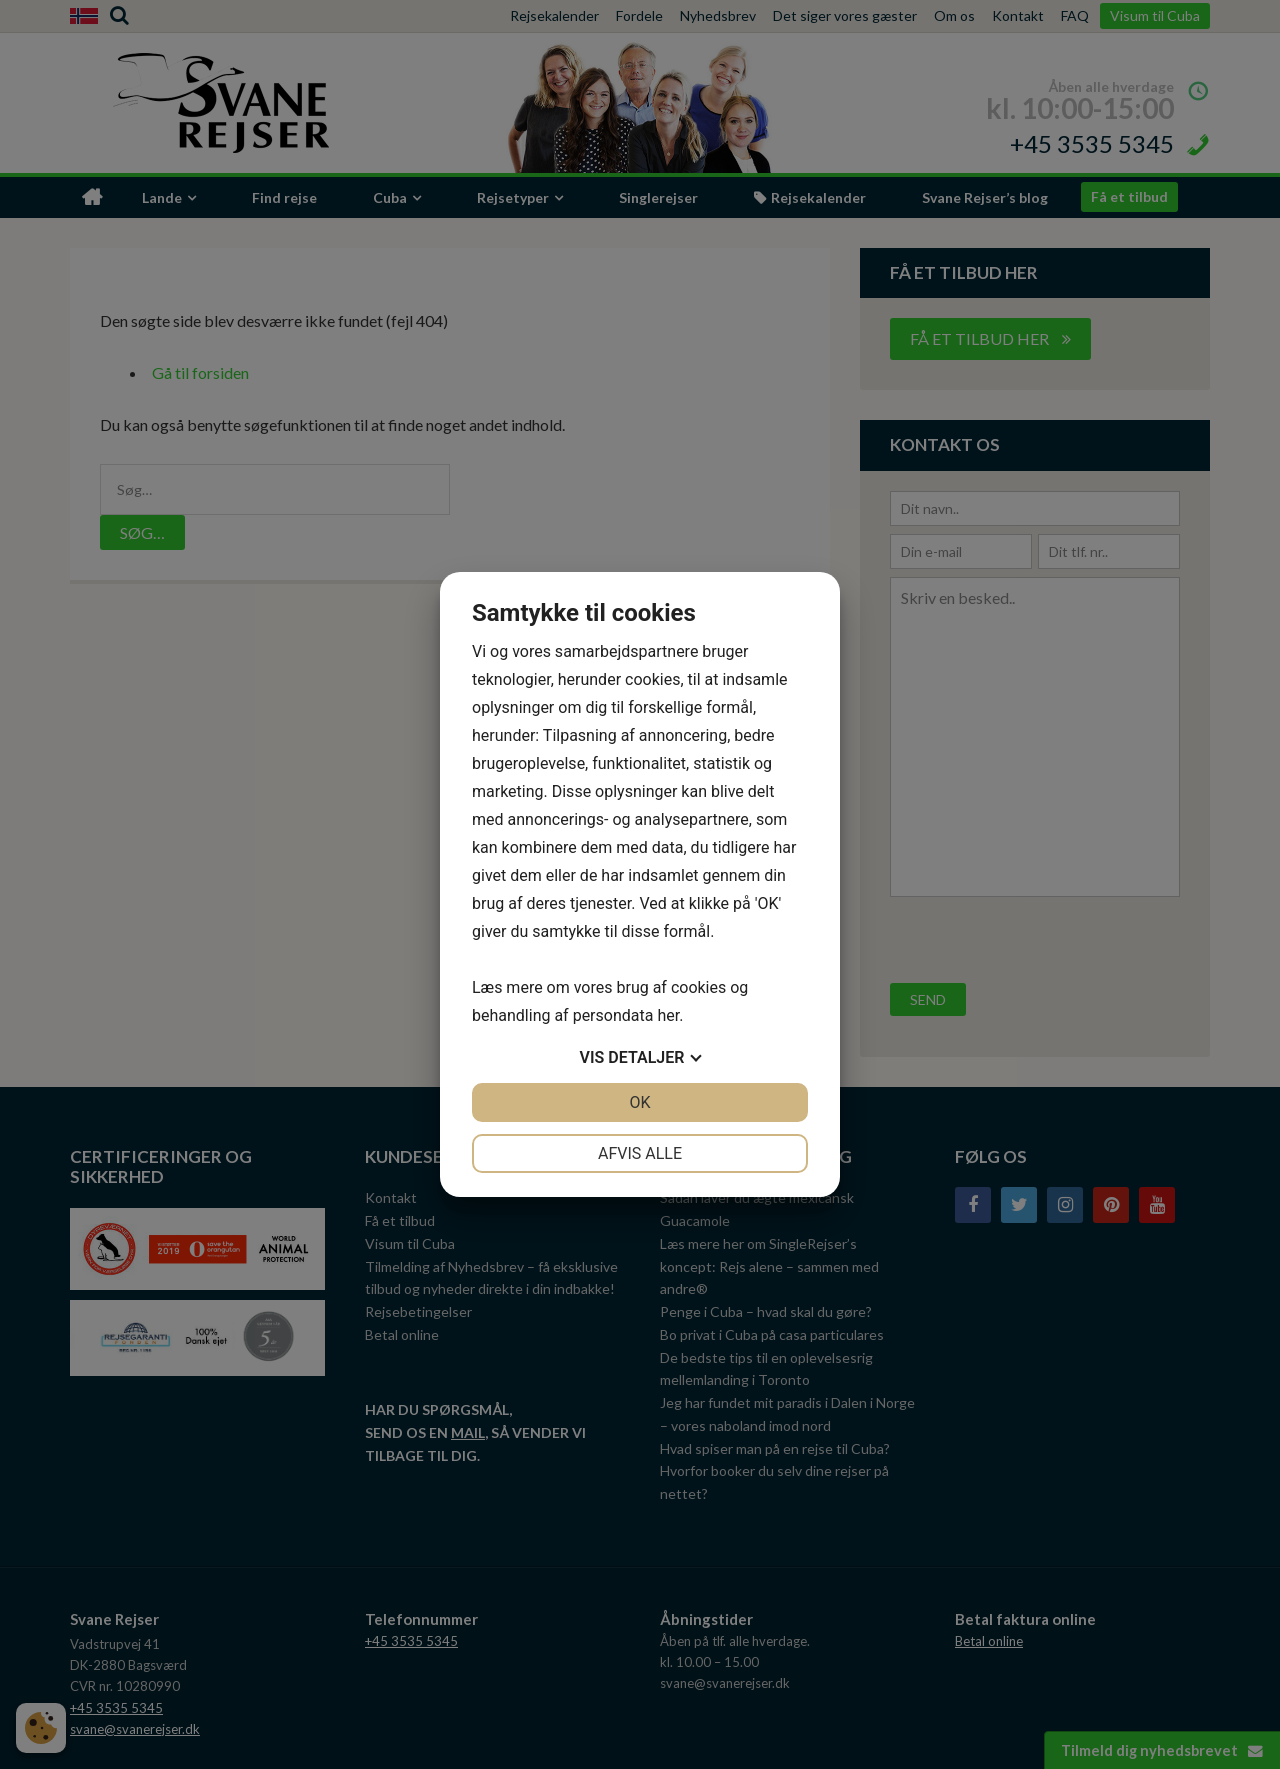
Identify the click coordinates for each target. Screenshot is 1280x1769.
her (668, 1015)
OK (639, 1102)
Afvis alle (640, 1153)
